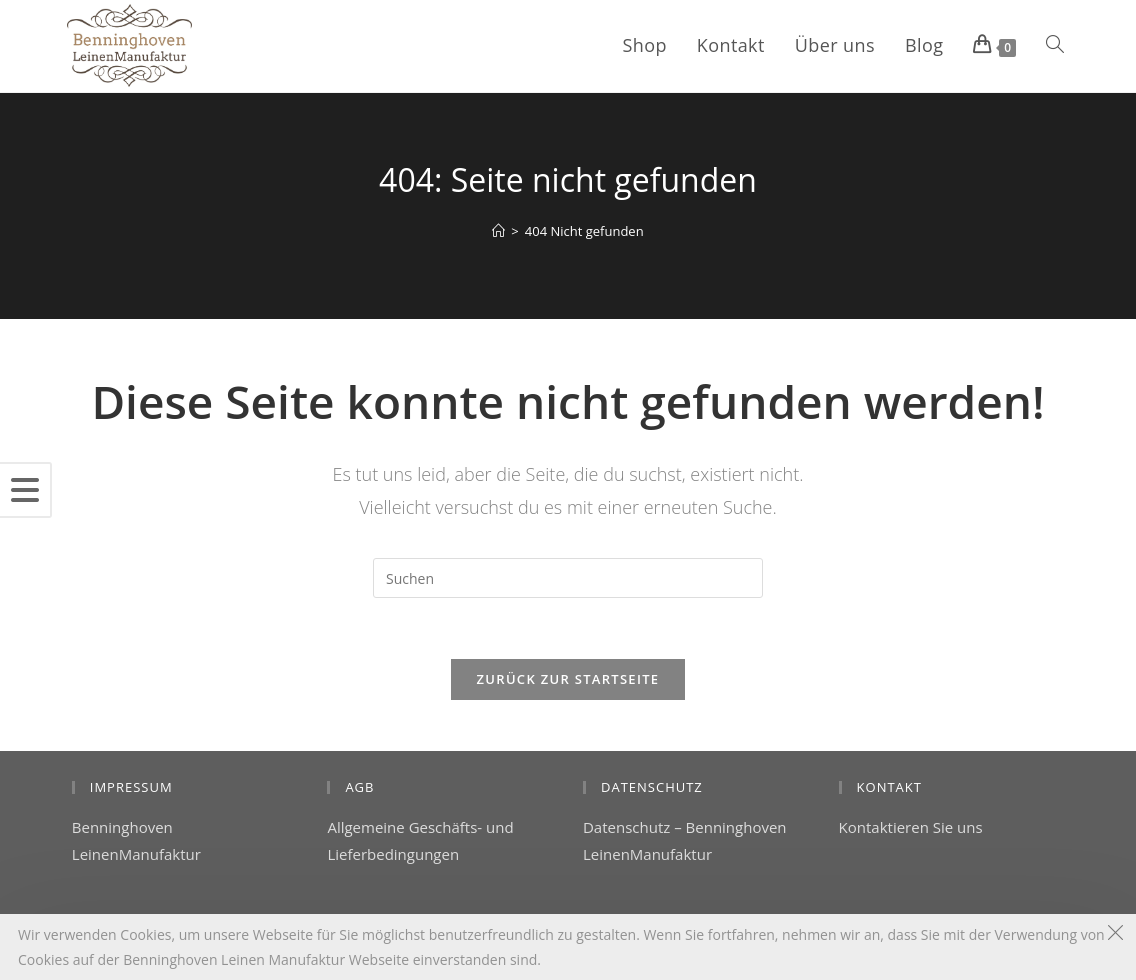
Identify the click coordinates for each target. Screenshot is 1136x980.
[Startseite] (498, 231)
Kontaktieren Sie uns (911, 827)
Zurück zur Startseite (568, 679)
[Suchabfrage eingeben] (568, 578)
